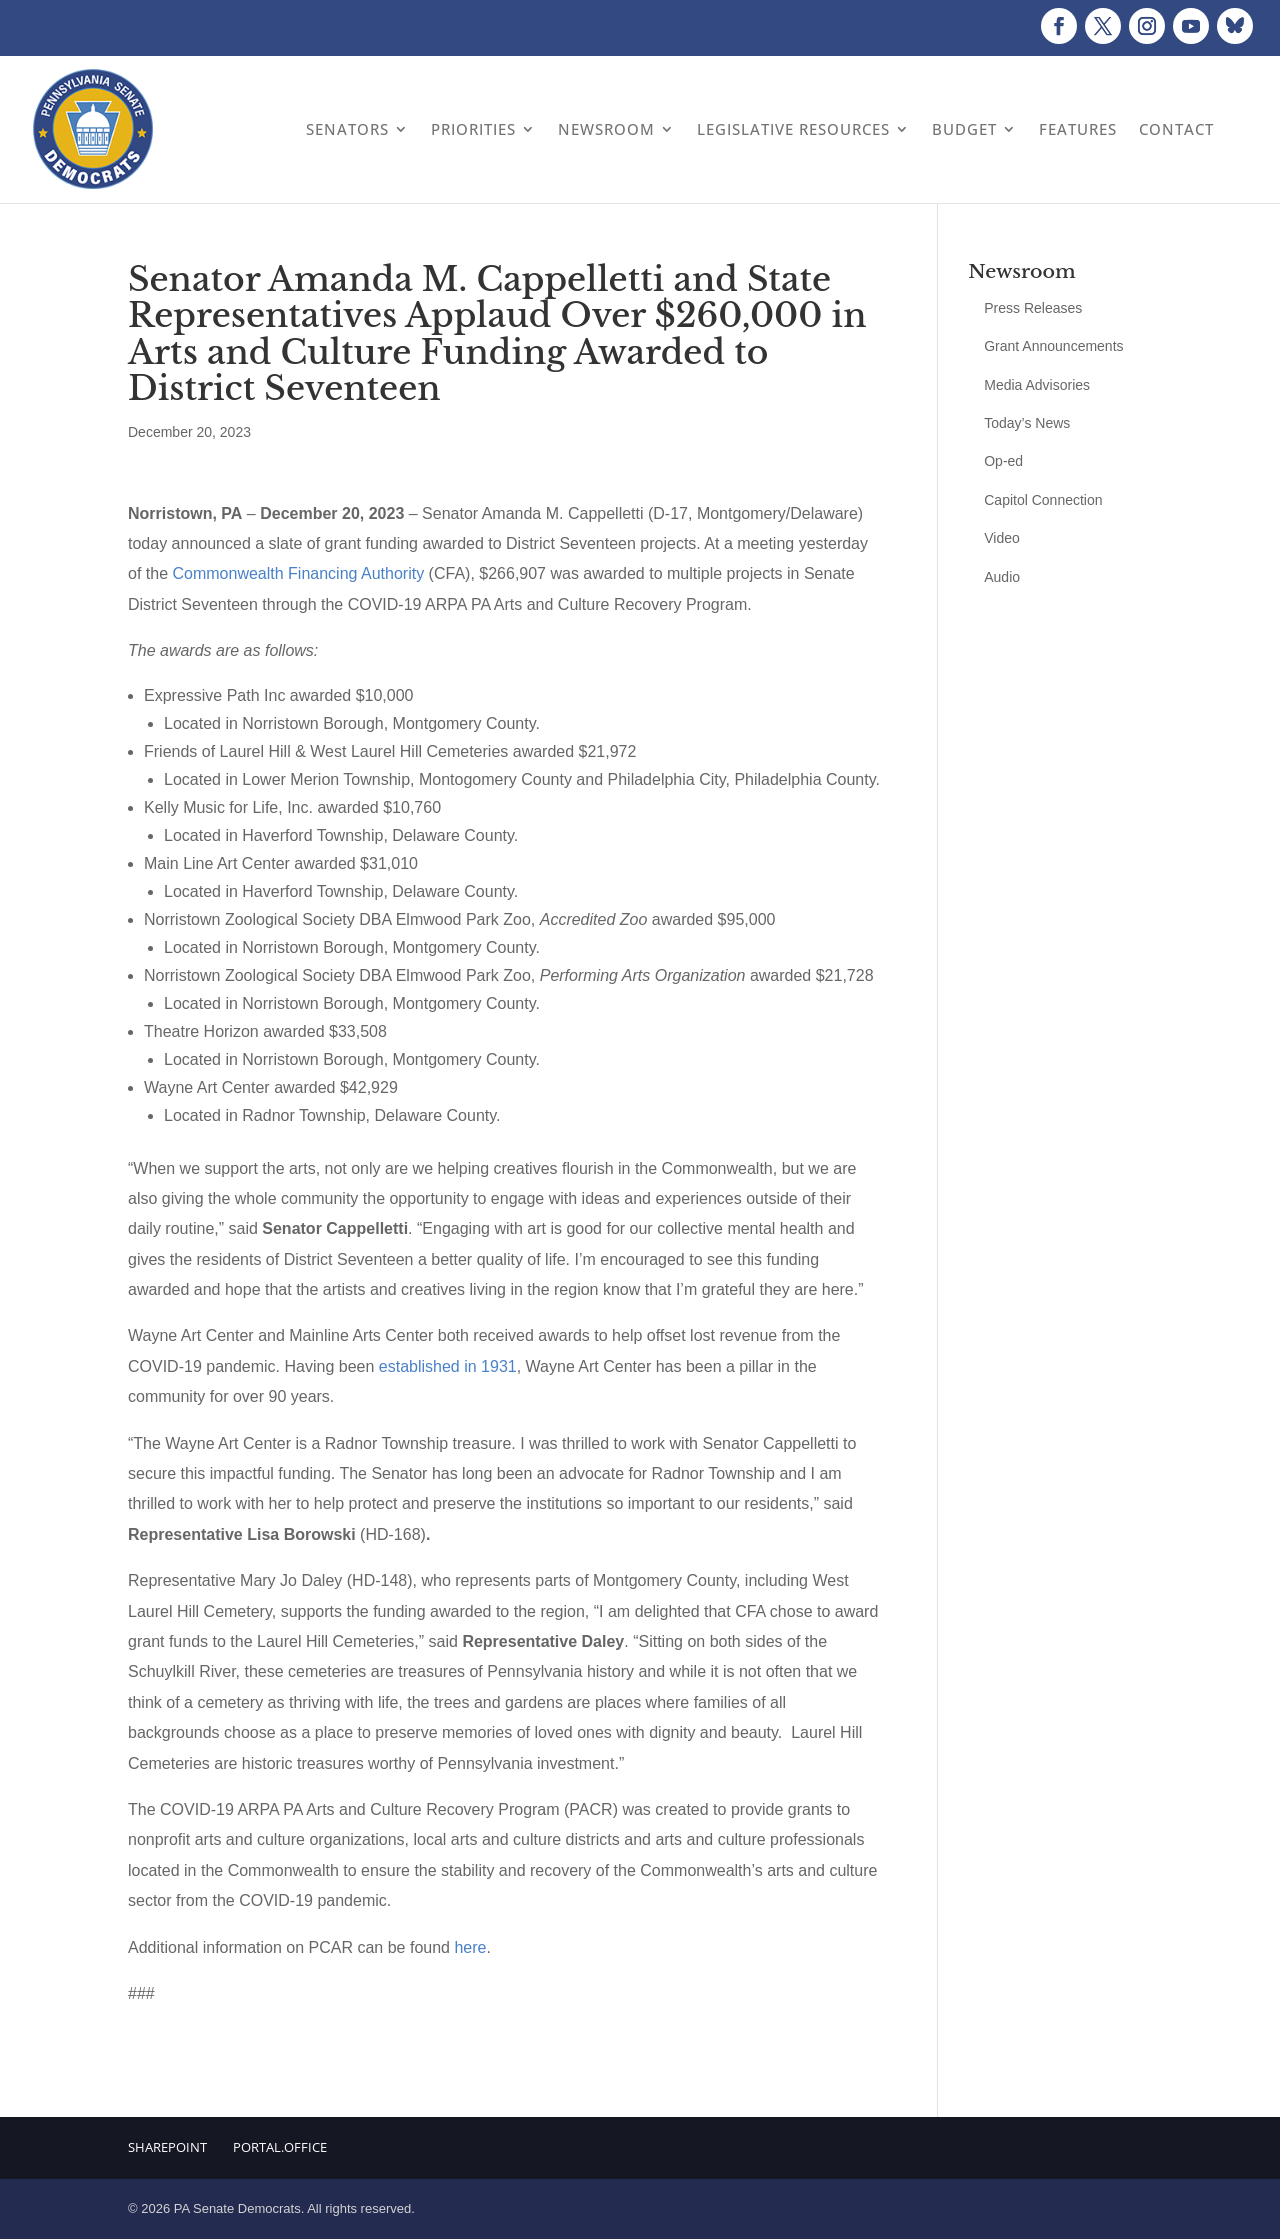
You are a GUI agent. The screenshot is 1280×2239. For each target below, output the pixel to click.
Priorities (473, 129)
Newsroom (606, 129)
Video (1002, 538)
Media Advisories (1037, 385)
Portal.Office (280, 2147)
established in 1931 (448, 1366)
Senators (347, 129)
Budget (964, 129)
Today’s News (1027, 423)
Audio (1002, 577)
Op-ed (1003, 461)
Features (1078, 129)
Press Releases (1033, 308)
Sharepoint (167, 2147)
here (470, 1947)
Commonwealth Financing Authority (298, 573)
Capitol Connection (1043, 500)
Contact (1176, 129)
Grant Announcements (1053, 346)
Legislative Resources (793, 129)
